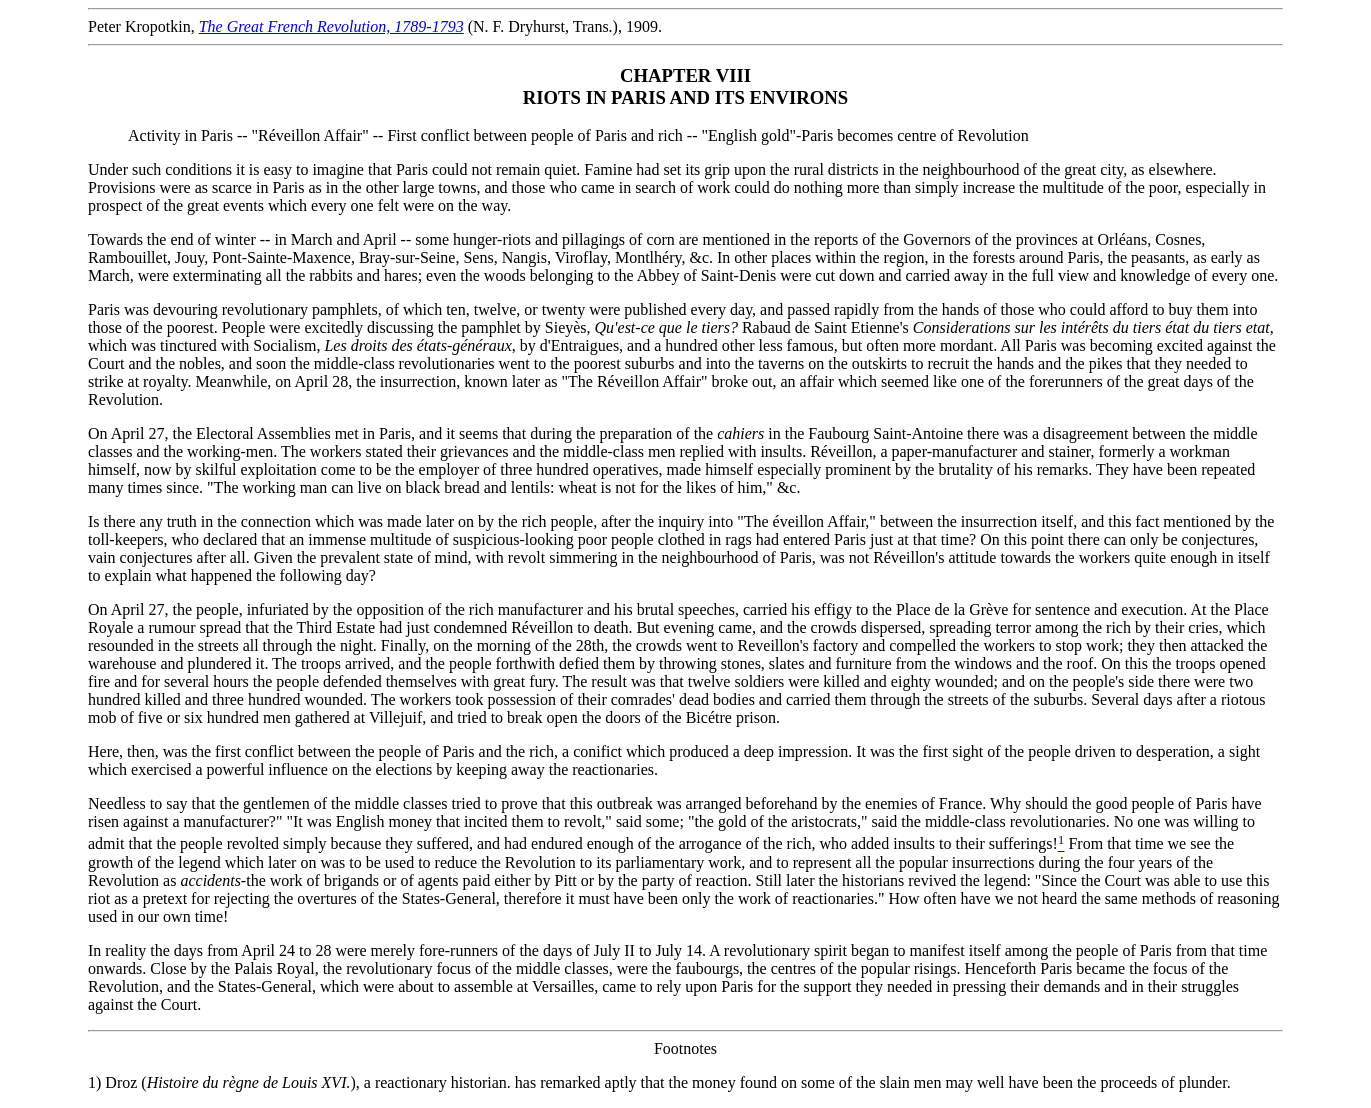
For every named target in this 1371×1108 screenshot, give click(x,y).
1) (94, 1082)
